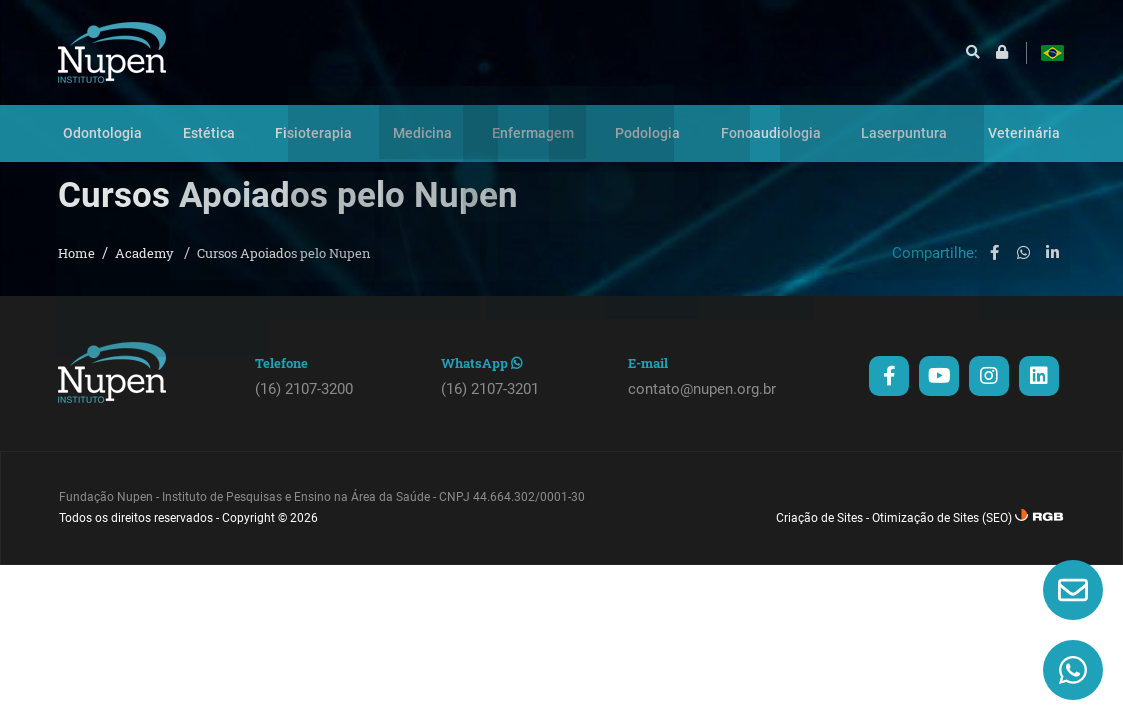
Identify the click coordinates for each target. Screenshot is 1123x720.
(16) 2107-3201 (490, 405)
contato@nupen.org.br (702, 405)
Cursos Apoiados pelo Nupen (284, 269)
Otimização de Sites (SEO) (942, 534)
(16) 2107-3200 (304, 405)
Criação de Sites (819, 534)
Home (76, 269)
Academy (146, 269)
